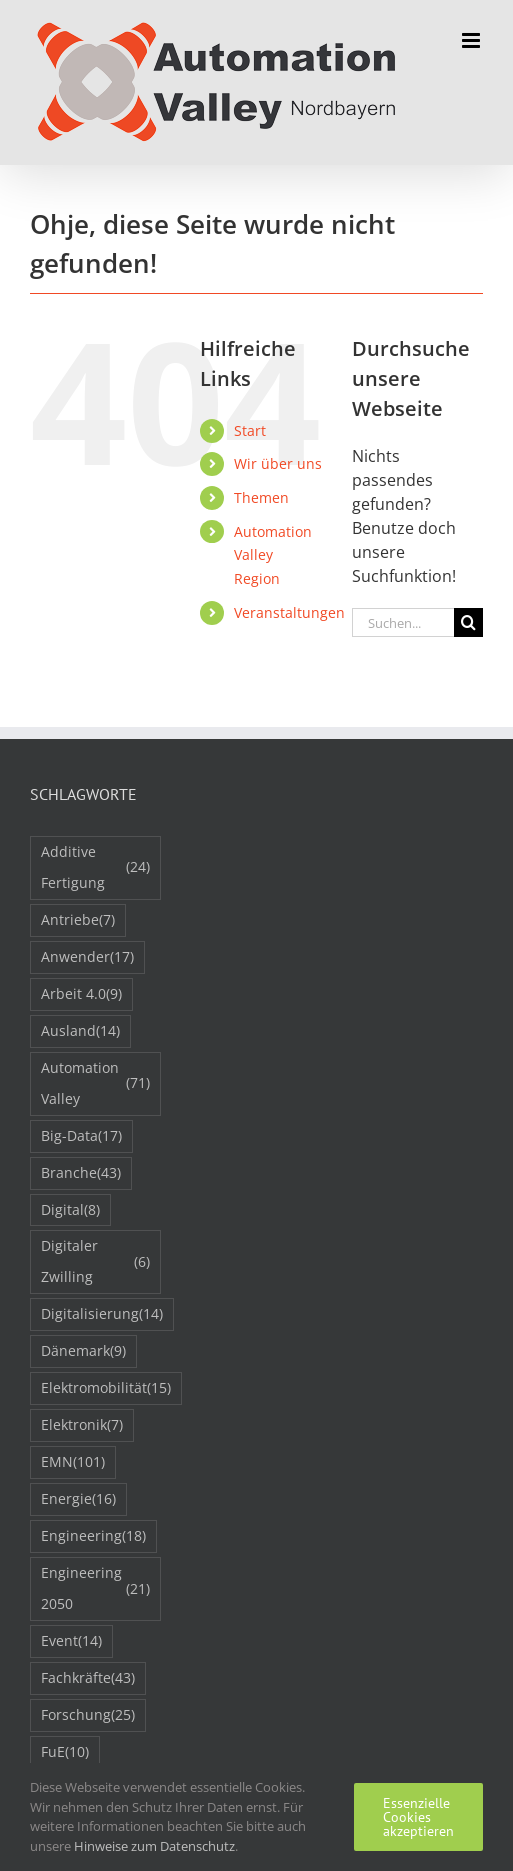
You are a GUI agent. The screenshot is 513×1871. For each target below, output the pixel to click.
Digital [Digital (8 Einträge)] (70, 1210)
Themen (261, 497)
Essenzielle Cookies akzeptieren (418, 1817)
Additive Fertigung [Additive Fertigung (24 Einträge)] (95, 867)
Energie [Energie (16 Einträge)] (78, 1499)
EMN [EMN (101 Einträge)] (73, 1462)
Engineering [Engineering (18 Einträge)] (93, 1536)
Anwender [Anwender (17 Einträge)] (87, 957)
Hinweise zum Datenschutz (154, 1846)
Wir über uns (278, 463)
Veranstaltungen (289, 612)
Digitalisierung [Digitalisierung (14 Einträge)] (102, 1314)
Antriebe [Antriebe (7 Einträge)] (78, 920)
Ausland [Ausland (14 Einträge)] (80, 1031)
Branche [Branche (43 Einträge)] (81, 1173)
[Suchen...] (403, 622)
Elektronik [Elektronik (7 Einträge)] (82, 1425)
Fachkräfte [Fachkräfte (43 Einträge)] (88, 1678)
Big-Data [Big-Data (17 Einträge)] (81, 1136)
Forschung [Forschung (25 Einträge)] (88, 1715)
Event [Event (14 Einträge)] (71, 1641)
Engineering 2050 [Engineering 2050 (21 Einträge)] (95, 1588)
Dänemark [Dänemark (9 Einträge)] (83, 1351)
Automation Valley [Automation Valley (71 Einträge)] (95, 1083)
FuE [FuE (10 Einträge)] (65, 1752)
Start (250, 430)
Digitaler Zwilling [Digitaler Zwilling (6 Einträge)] (95, 1261)
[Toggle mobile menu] (472, 40)
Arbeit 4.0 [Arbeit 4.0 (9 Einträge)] (81, 994)
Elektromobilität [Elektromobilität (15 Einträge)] (106, 1388)
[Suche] (468, 622)
